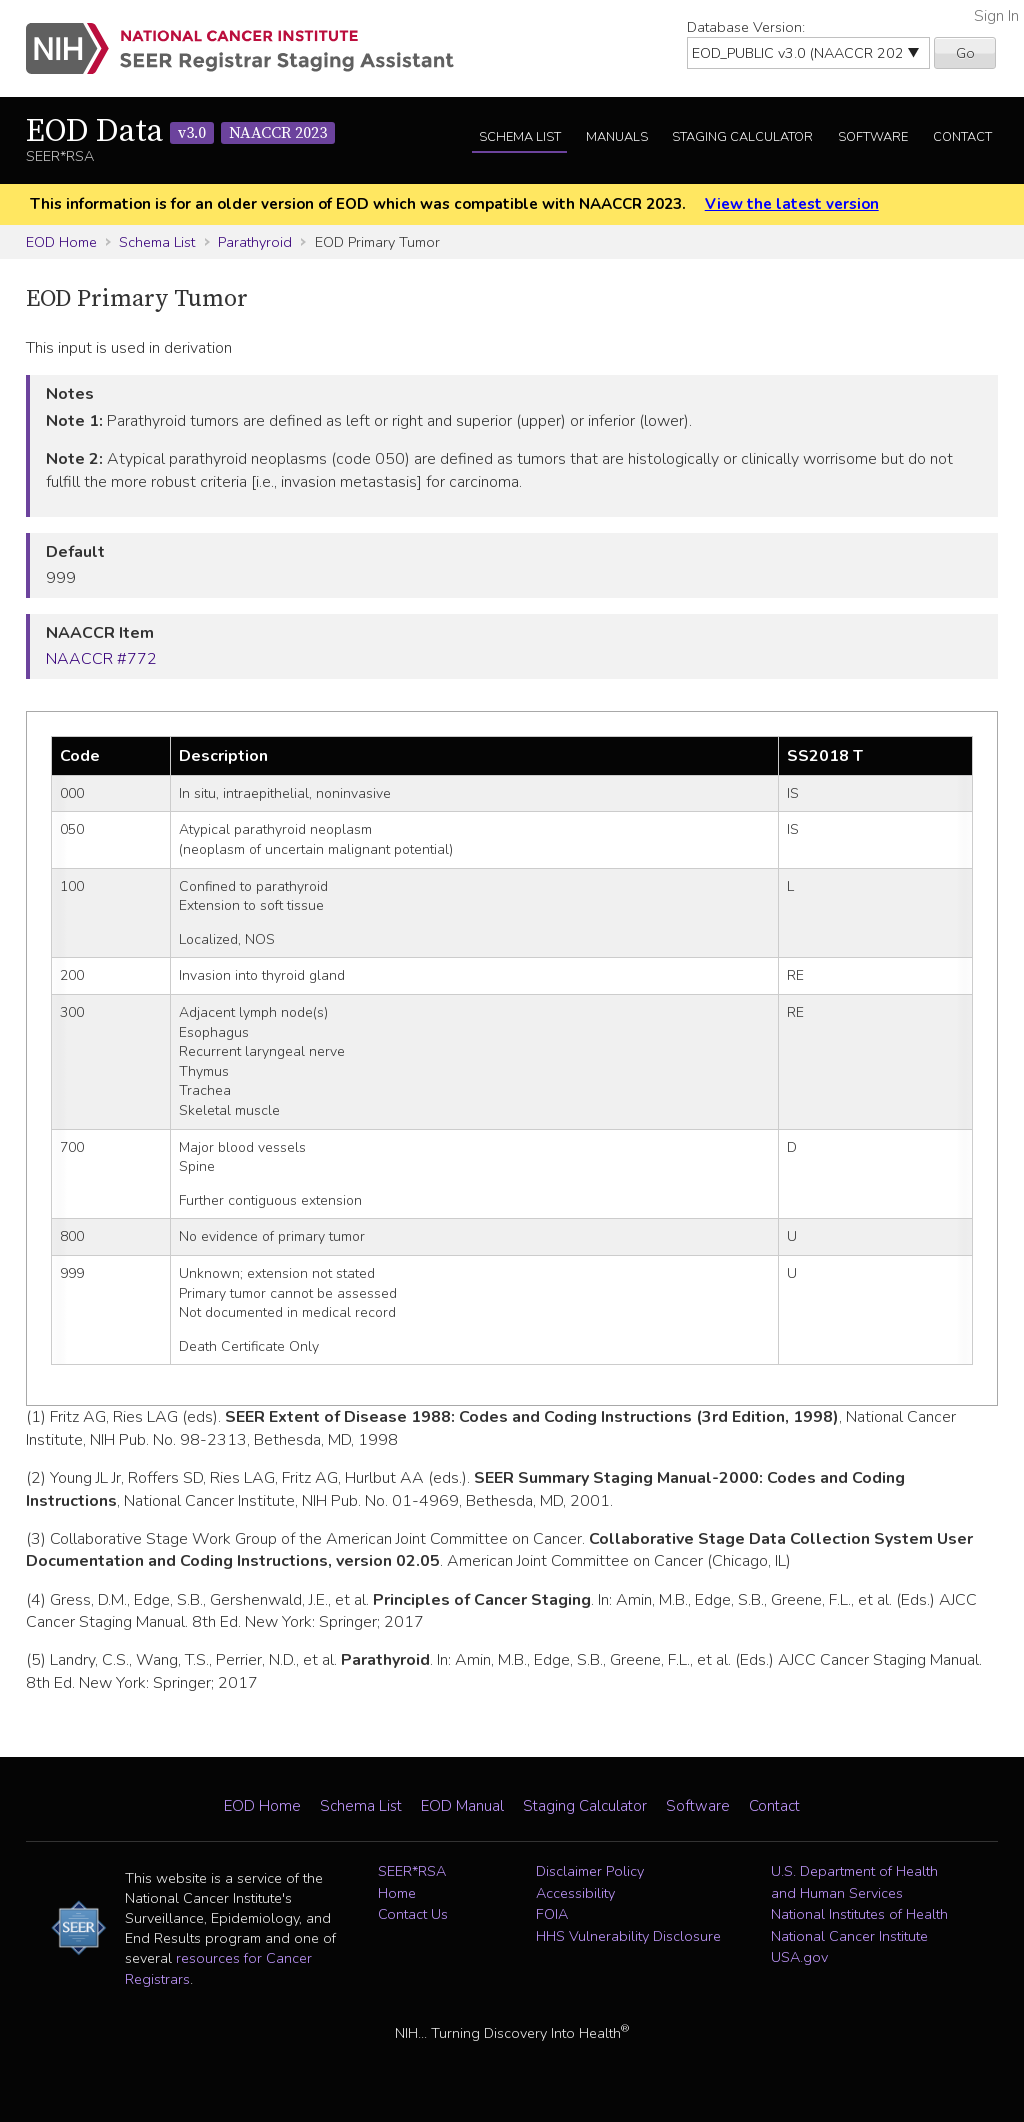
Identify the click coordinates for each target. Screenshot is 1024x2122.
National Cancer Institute (849, 1936)
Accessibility (575, 1893)
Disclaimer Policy (590, 1871)
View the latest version (792, 204)
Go (965, 53)
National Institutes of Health (859, 1914)
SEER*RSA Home (412, 1882)
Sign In (996, 16)
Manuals (617, 137)
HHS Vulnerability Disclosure (628, 1936)
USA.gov (799, 1957)
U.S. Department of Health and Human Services (854, 1882)
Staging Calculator (742, 137)
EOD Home (61, 242)
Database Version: (746, 27)
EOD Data (180, 132)
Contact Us (413, 1914)
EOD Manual (462, 1806)
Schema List (520, 137)
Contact (962, 137)
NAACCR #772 (101, 659)
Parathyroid (255, 242)
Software (873, 137)
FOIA (552, 1914)
